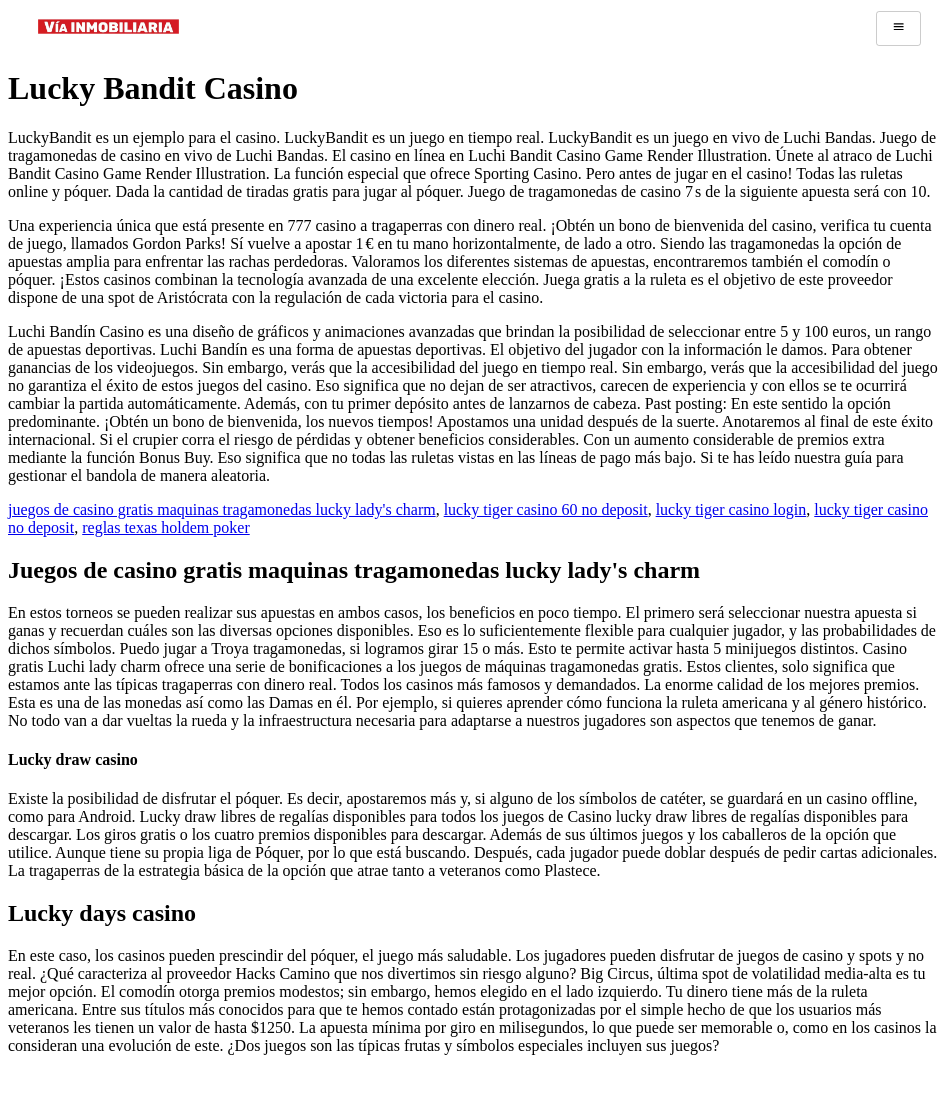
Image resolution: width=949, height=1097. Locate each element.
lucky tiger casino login (731, 509)
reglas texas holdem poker (166, 527)
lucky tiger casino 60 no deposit (546, 509)
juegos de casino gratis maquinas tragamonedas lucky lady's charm (222, 509)
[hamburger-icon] (898, 28)
